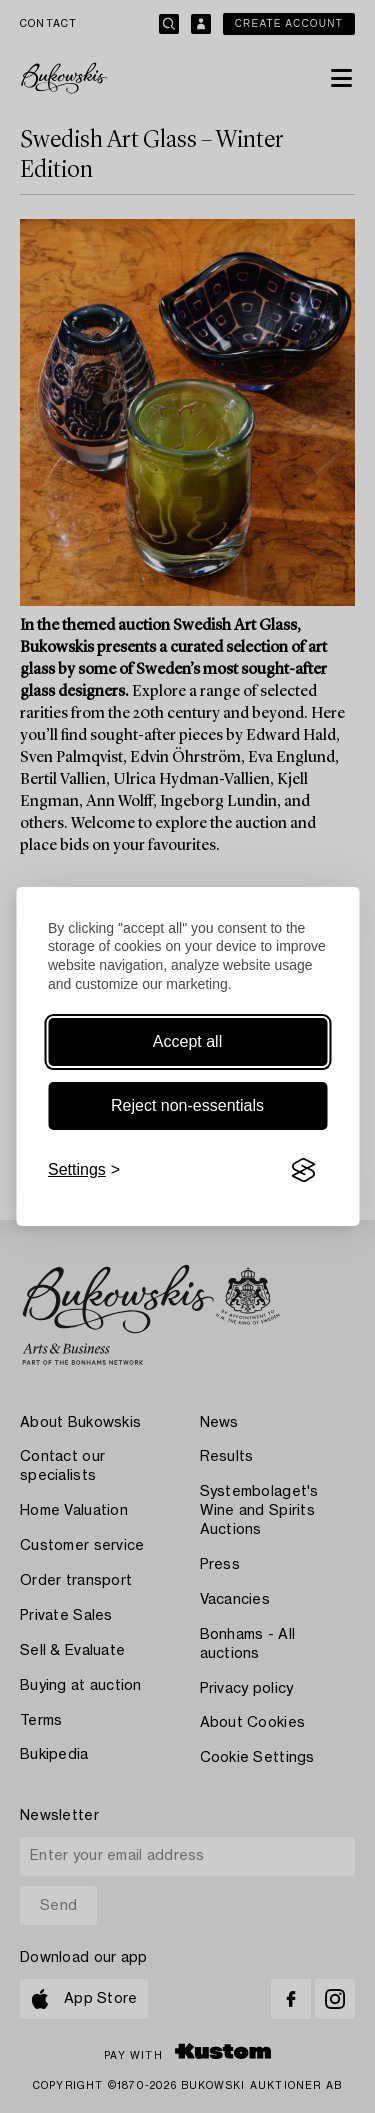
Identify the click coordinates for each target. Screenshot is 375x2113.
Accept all (187, 1041)
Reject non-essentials (187, 1105)
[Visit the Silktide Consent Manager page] (303, 1170)
